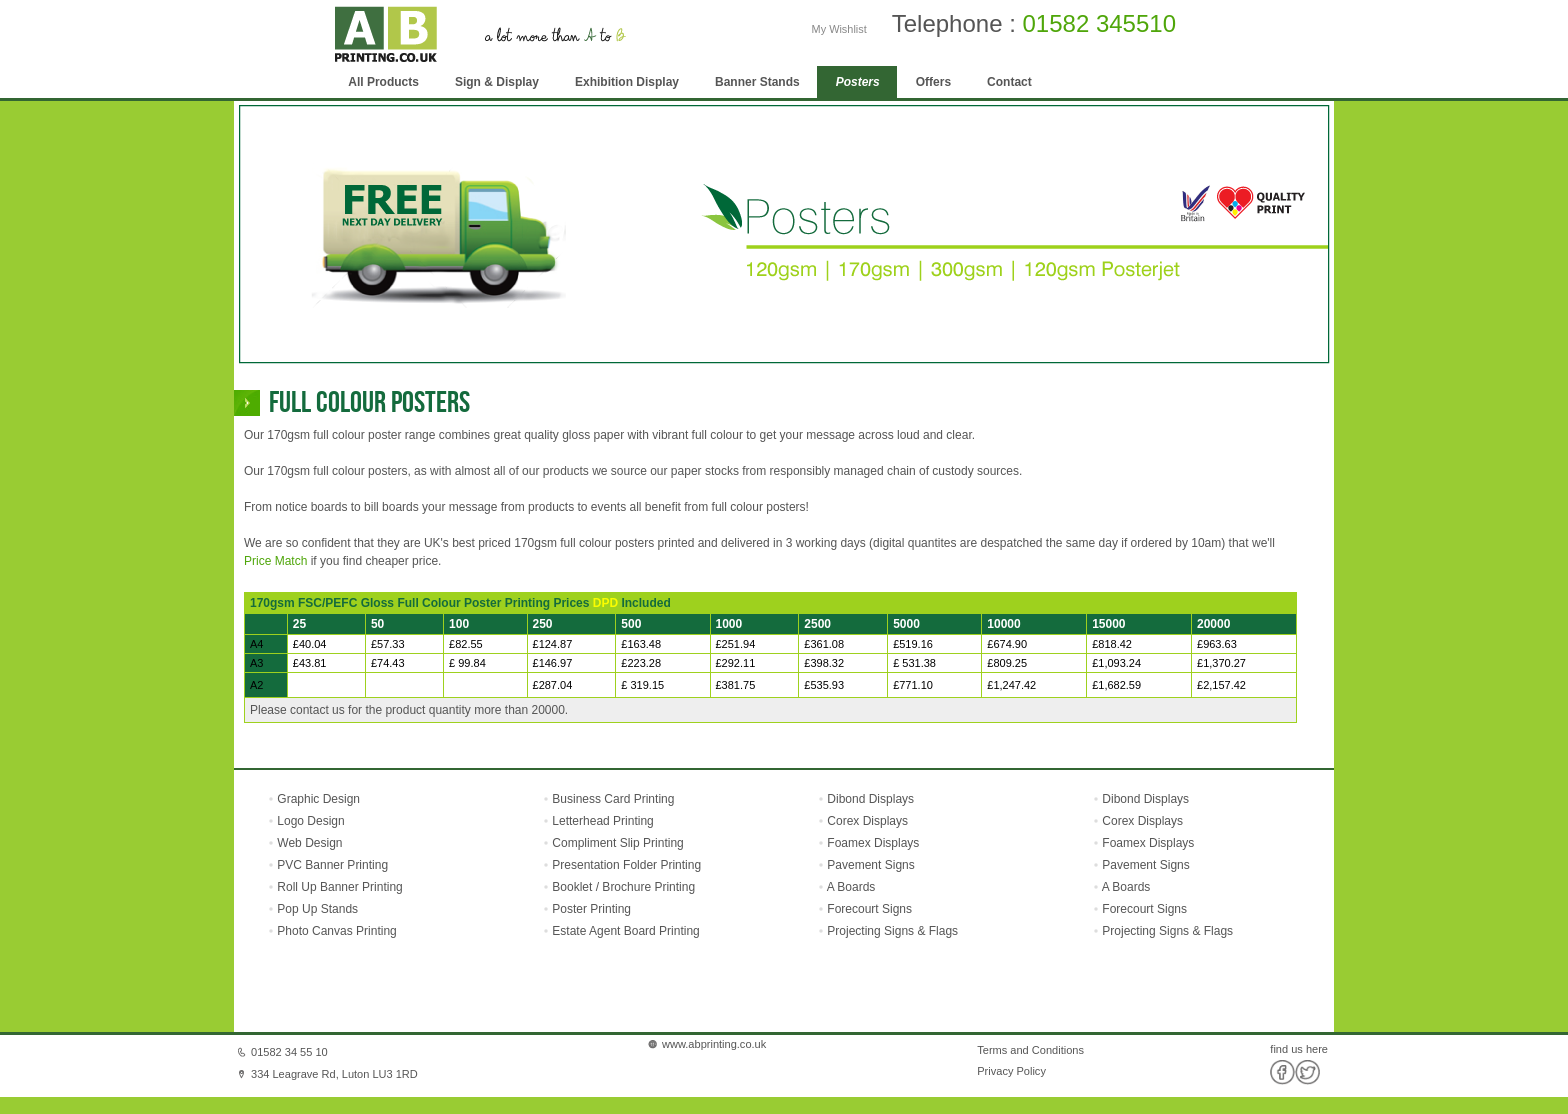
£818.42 (1112, 644)
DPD (605, 603)
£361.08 (824, 644)
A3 (256, 663)
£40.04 (310, 644)
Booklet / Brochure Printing (623, 887)
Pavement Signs (870, 865)
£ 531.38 (914, 663)
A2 (256, 685)
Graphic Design (317, 799)
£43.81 (310, 663)
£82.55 (466, 644)
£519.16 (913, 644)
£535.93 (824, 685)
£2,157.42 (1221, 685)
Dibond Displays (870, 799)
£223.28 (641, 663)
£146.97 (553, 663)
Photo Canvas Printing (335, 931)
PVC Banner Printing (331, 865)
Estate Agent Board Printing (625, 931)
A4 (256, 644)
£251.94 (736, 644)
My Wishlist (839, 29)
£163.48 (641, 644)
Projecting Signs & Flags (892, 931)
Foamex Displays (873, 843)
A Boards (851, 887)
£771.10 (913, 685)
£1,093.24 (1116, 663)
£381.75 (736, 685)
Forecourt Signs (869, 909)
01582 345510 (1100, 23)
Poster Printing (591, 909)
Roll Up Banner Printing (338, 887)
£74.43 (388, 663)
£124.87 (553, 644)
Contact (1009, 82)
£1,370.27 (1221, 663)
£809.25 (1007, 663)
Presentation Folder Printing (626, 865)
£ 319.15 (642, 685)
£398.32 (824, 663)
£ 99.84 (467, 663)
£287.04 (553, 685)
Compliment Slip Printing (617, 843)
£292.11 (736, 663)
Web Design (308, 843)
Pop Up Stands (316, 909)
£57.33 (388, 644)
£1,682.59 (1116, 685)
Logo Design (309, 821)
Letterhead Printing (602, 821)
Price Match (275, 561)
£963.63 (1217, 644)
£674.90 (1007, 644)
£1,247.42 (1011, 685)
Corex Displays (867, 821)
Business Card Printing (611, 799)
